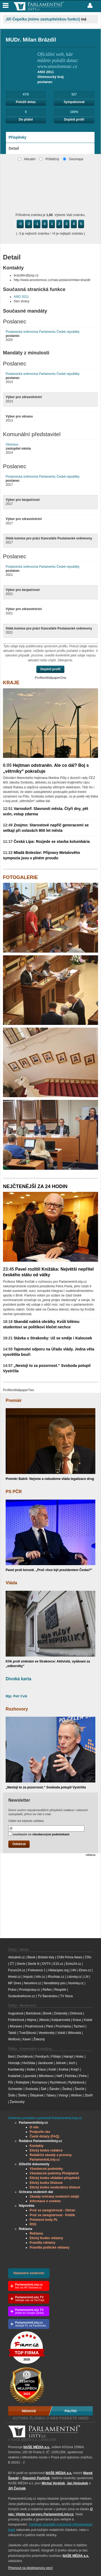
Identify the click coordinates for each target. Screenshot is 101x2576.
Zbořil (89, 2095)
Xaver (26, 2039)
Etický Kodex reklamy (46, 2238)
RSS (33, 2224)
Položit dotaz (26, 102)
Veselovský (47, 2033)
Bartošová (33, 2013)
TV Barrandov (48, 1996)
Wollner (76, 2095)
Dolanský (61, 2013)
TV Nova (66, 1996)
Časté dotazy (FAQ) (44, 2136)
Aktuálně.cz (16, 1957)
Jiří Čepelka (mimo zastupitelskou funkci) (43, 19)
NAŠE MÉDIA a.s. (36, 2447)
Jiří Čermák (17, 2488)
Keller (31, 2069)
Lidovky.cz (74, 1977)
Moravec (16, 2026)
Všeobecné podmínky (46, 2169)
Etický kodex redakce (46, 2150)
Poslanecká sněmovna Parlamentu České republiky (42, 332)
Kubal (88, 2020)
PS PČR (14, 1491)
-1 (37, 224)
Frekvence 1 (37, 1970)
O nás (34, 2127)
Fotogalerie (20, 877)
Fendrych (42, 2056)
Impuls (28, 1977)
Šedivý (67, 2089)
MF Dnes (14, 1983)
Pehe (83, 2076)
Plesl (49, 2026)
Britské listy (46, 1957)
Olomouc (12, 444)
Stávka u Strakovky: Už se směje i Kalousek (47, 1338)
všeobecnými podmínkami (50, 1834)
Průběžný (49, 159)
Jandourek (45, 2063)
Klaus (42, 2069)
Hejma (31, 2020)
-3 (20, 224)
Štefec (22, 2095)
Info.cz (40, 1977)
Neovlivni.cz (32, 1983)
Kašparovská (60, 2020)
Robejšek (22, 2082)
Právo (12, 1990)
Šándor (54, 2089)
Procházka (63, 2026)
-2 (28, 224)
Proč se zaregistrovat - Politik (52, 2215)
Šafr (44, 2089)
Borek (47, 2013)
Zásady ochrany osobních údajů (54, 2196)
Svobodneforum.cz (21, 1996)
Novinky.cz (75, 1983)
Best (11, 2056)
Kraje (11, 682)
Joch (71, 2063)
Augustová (15, 2013)
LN (86, 1977)
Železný (39, 2039)
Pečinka (70, 2076)
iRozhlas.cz (56, 1977)
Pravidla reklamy (42, 2243)
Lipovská (29, 2076)
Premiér (14, 1400)
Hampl (68, 2056)
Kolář (52, 2069)
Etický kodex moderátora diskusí (55, 2187)
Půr (10, 2082)
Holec (79, 2056)
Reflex (47, 1990)
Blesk (31, 1957)
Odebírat (19, 1844)
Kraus (77, 2020)
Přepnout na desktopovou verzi (30, 2568)
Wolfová (14, 2039)
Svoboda (31, 2089)
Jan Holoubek (77, 2483)
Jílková (44, 2020)
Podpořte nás (40, 2132)
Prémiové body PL (44, 2220)
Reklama (36, 2233)
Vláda (11, 1583)
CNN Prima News (69, 1957)
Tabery (51, 2095)
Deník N (33, 1964)
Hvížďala (28, 2063)
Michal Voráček (53, 2483)
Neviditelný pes (54, 1983)
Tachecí (79, 2026)
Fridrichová (16, 2020)
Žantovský (17, 2102)
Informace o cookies (45, 2201)
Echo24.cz (73, 1964)
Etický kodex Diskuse (46, 2183)
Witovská (74, 2033)
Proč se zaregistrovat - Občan (52, 2210)
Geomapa (73, 159)
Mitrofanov (46, 2076)
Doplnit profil (74, 119)
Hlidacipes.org (58, 1970)
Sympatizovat (74, 102)
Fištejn (56, 2056)
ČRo (88, 1957)
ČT (12, 1964)
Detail (14, 148)
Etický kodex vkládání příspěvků (54, 2178)
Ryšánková (76, 2082)
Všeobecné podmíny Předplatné (54, 2173)
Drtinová (76, 2013)
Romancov (39, 2082)
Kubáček (14, 2076)
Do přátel (26, 119)
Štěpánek (37, 2095)
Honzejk (14, 2063)
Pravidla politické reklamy (49, 2247)
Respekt (60, 1990)
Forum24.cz (16, 1970)
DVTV (46, 1964)
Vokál (61, 2033)
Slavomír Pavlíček (36, 2478)
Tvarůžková (27, 2033)
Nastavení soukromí (28, 2273)
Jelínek (60, 2063)
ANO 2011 (21, 297)
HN (73, 1970)
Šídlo (11, 2095)
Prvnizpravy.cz (29, 1990)
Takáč (12, 2033)
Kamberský (16, 2069)
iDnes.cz (85, 1970)
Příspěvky (17, 137)
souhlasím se (38, 1834)
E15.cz (58, 1964)
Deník (21, 1964)
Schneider (15, 2089)
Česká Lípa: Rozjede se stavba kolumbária (46, 841)
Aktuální (27, 159)
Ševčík (79, 2089)
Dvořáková (25, 2056)
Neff (59, 2076)
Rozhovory (17, 1709)
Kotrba (63, 2069)
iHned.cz (14, 1977)
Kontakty (36, 2146)
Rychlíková (58, 2082)
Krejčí (75, 2069)
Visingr (63, 2095)
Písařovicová (34, 2026)
